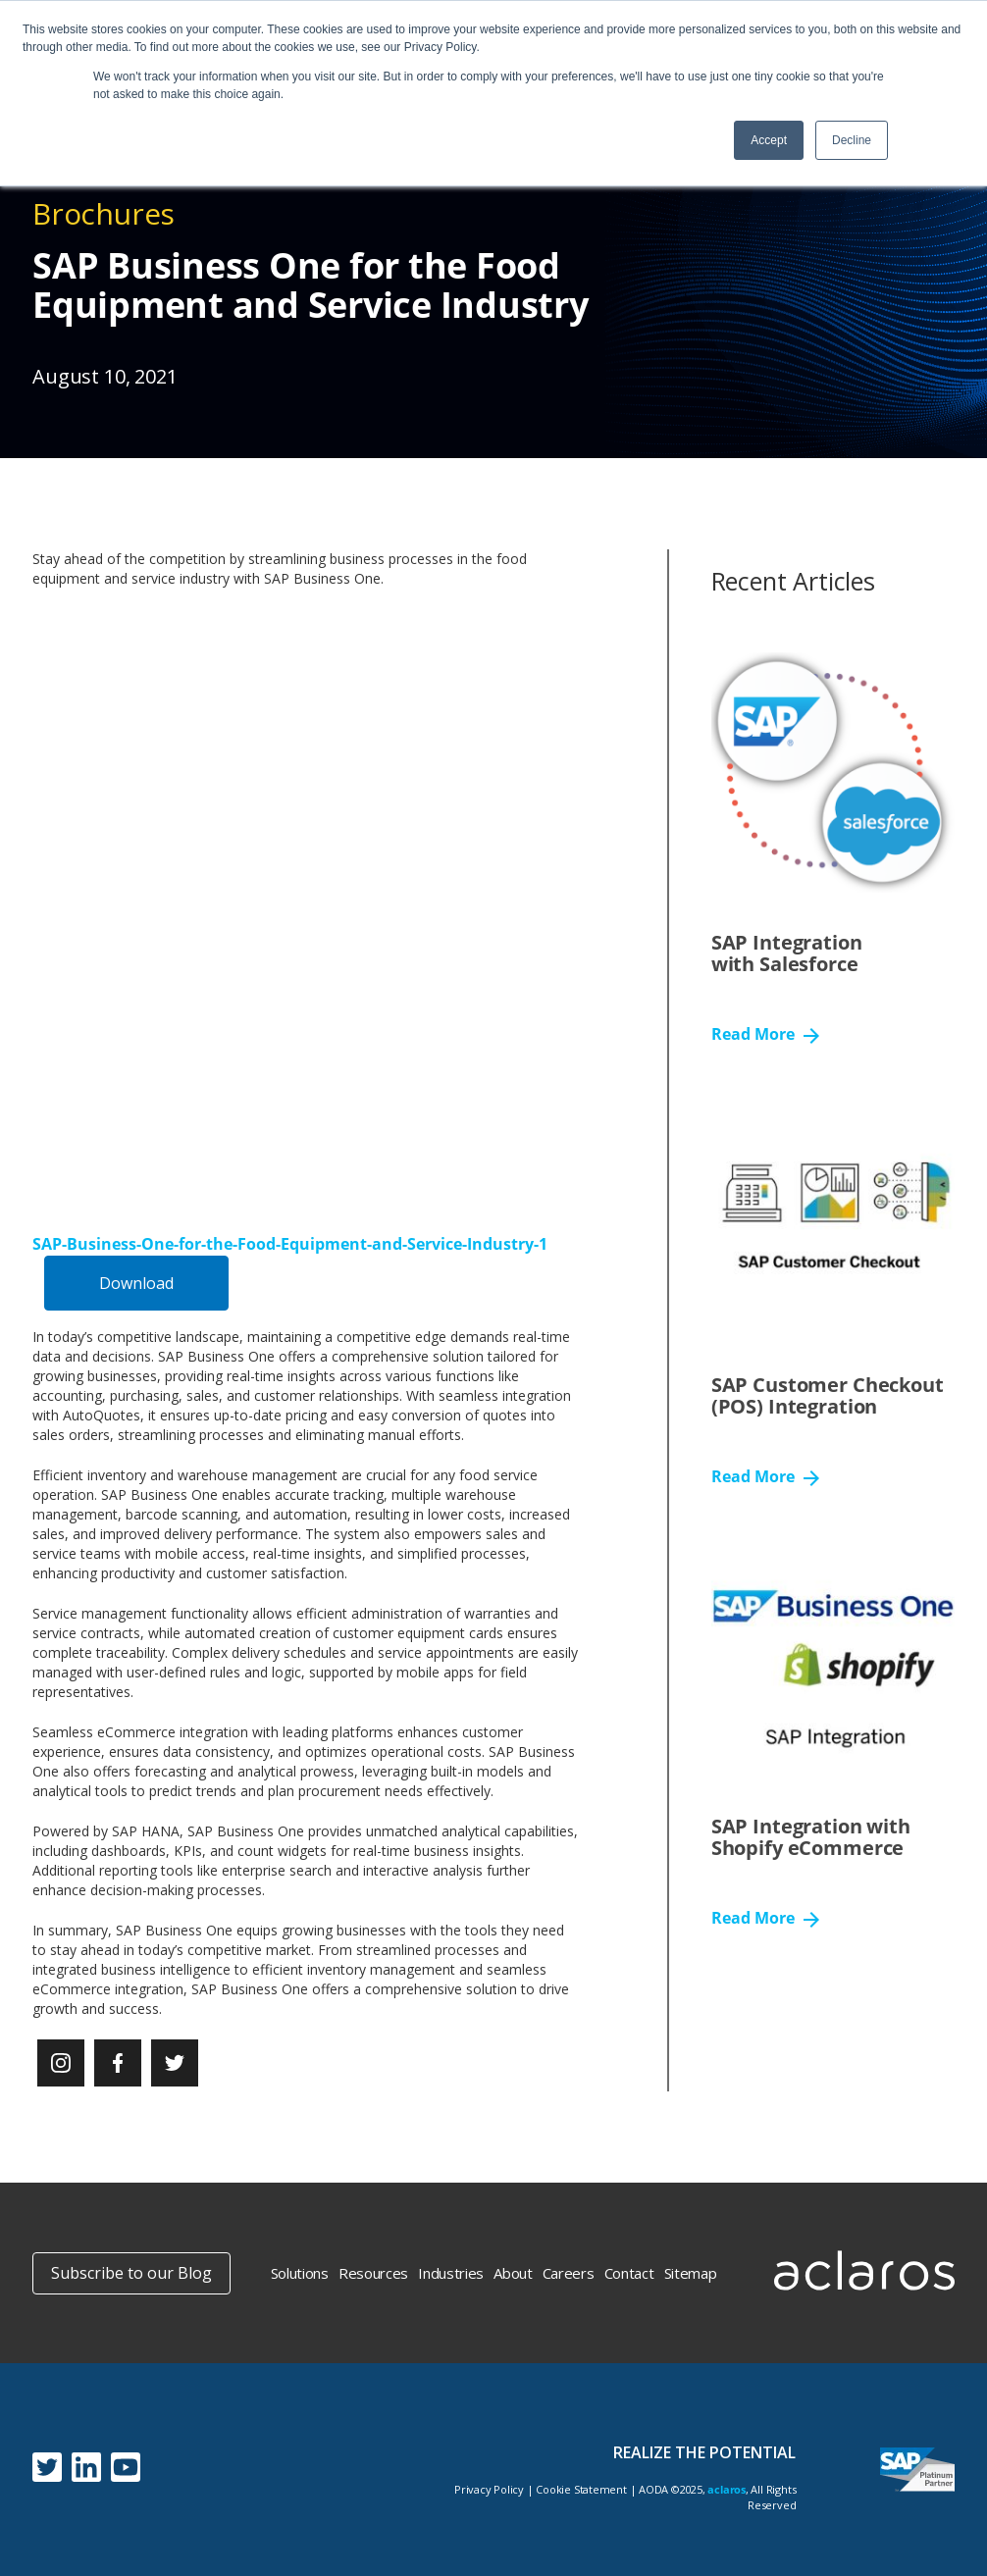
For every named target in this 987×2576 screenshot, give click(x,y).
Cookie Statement (581, 2489)
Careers (569, 2273)
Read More (765, 1035)
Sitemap (690, 2273)
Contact (629, 2273)
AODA (653, 2489)
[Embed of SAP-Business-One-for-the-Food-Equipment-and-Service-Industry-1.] (305, 903)
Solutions (300, 2273)
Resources (373, 2273)
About (513, 2273)
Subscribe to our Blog (131, 2273)
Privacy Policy (489, 2489)
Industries (451, 2273)
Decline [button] (851, 140)
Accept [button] (769, 140)
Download (136, 1283)
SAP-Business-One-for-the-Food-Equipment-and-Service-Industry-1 (289, 1244)
